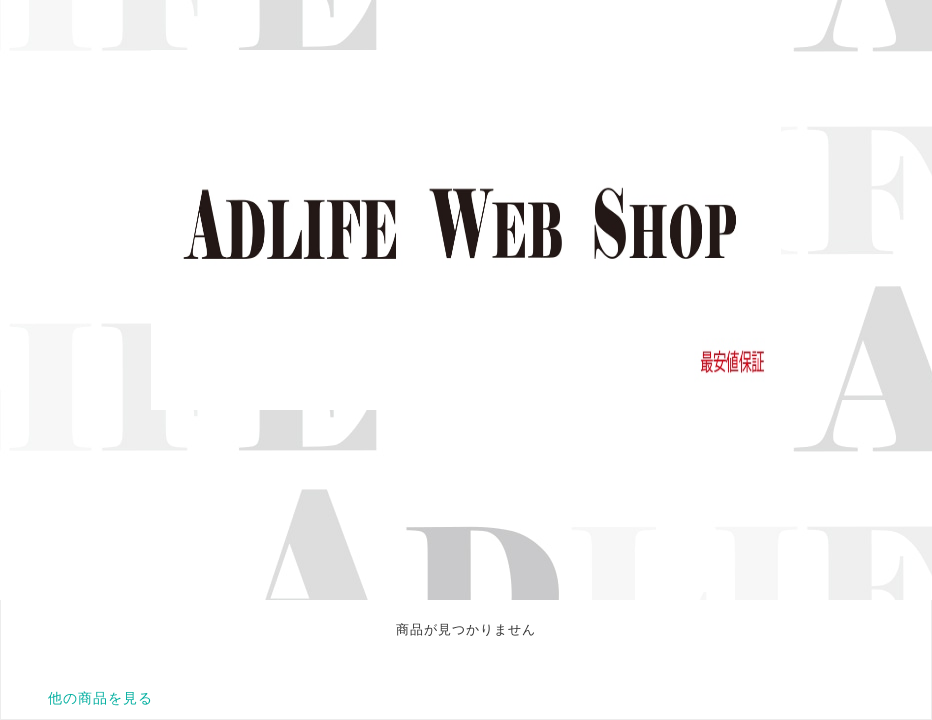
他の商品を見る (100, 698)
